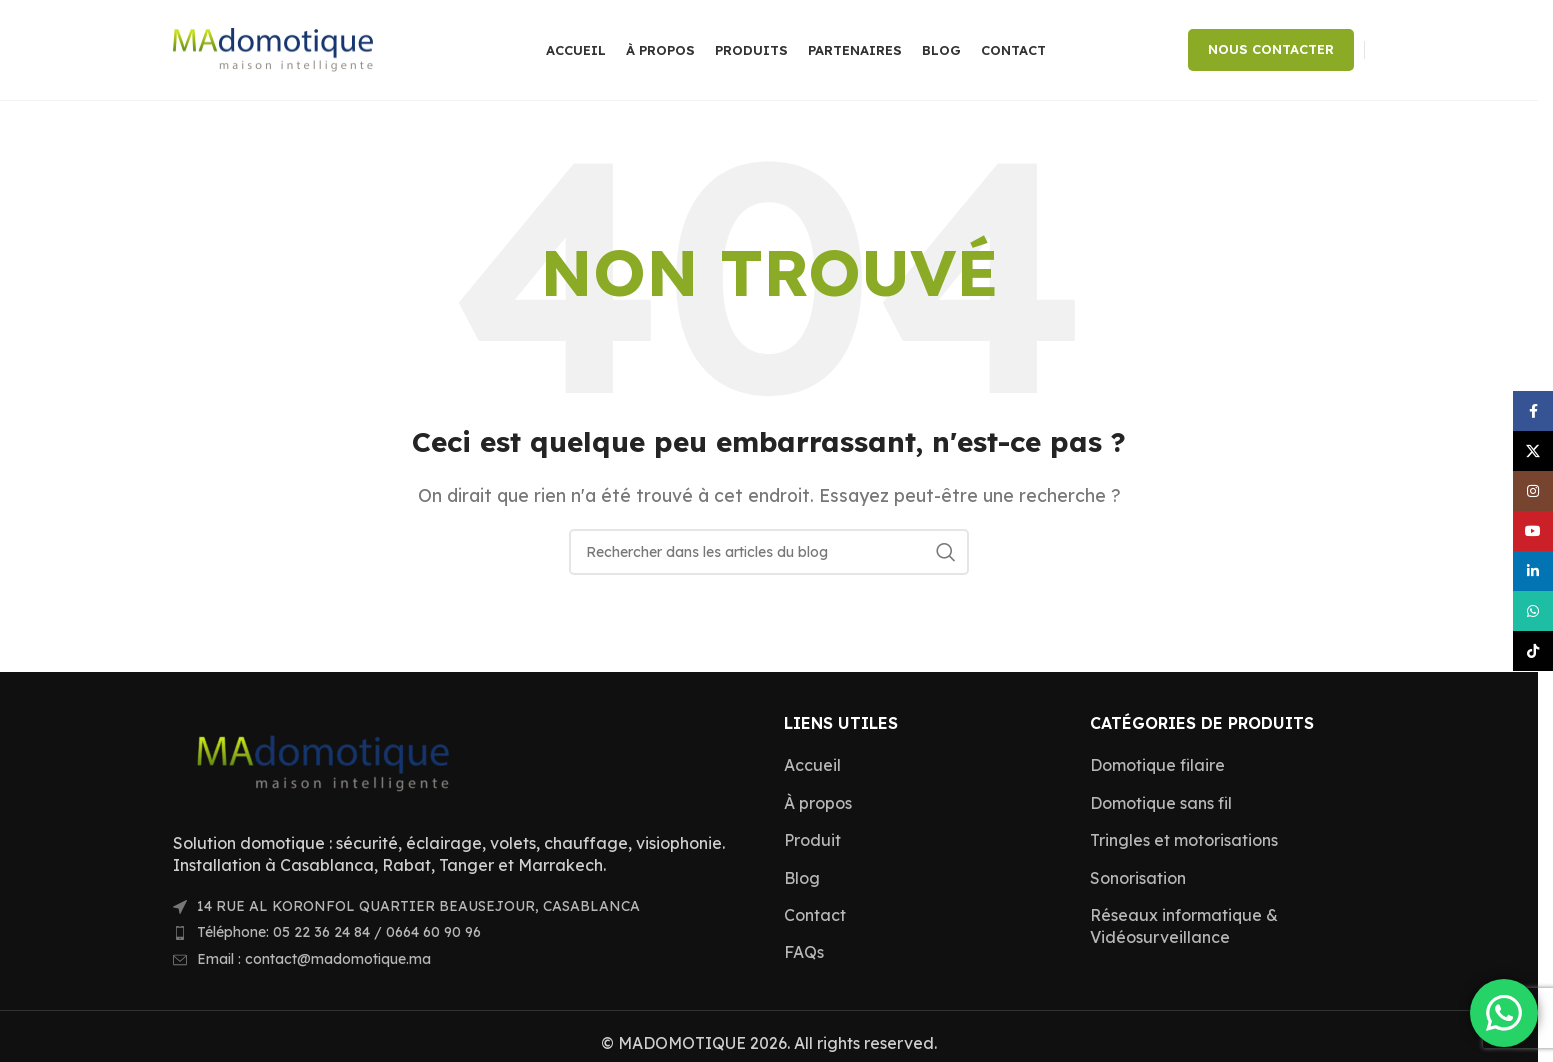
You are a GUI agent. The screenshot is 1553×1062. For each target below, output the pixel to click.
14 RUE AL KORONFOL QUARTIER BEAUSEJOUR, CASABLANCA (418, 906)
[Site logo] (273, 48)
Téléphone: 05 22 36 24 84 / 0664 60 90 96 (339, 932)
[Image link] (323, 760)
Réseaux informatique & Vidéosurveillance (1184, 926)
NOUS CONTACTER (1271, 49)
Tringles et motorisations (1184, 840)
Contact (815, 915)
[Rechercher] (769, 552)
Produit (812, 840)
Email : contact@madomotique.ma (314, 959)
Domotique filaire (1157, 765)
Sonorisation (1138, 878)
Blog (802, 878)
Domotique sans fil (1161, 803)
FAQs (804, 952)
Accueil (812, 765)
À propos (818, 803)
